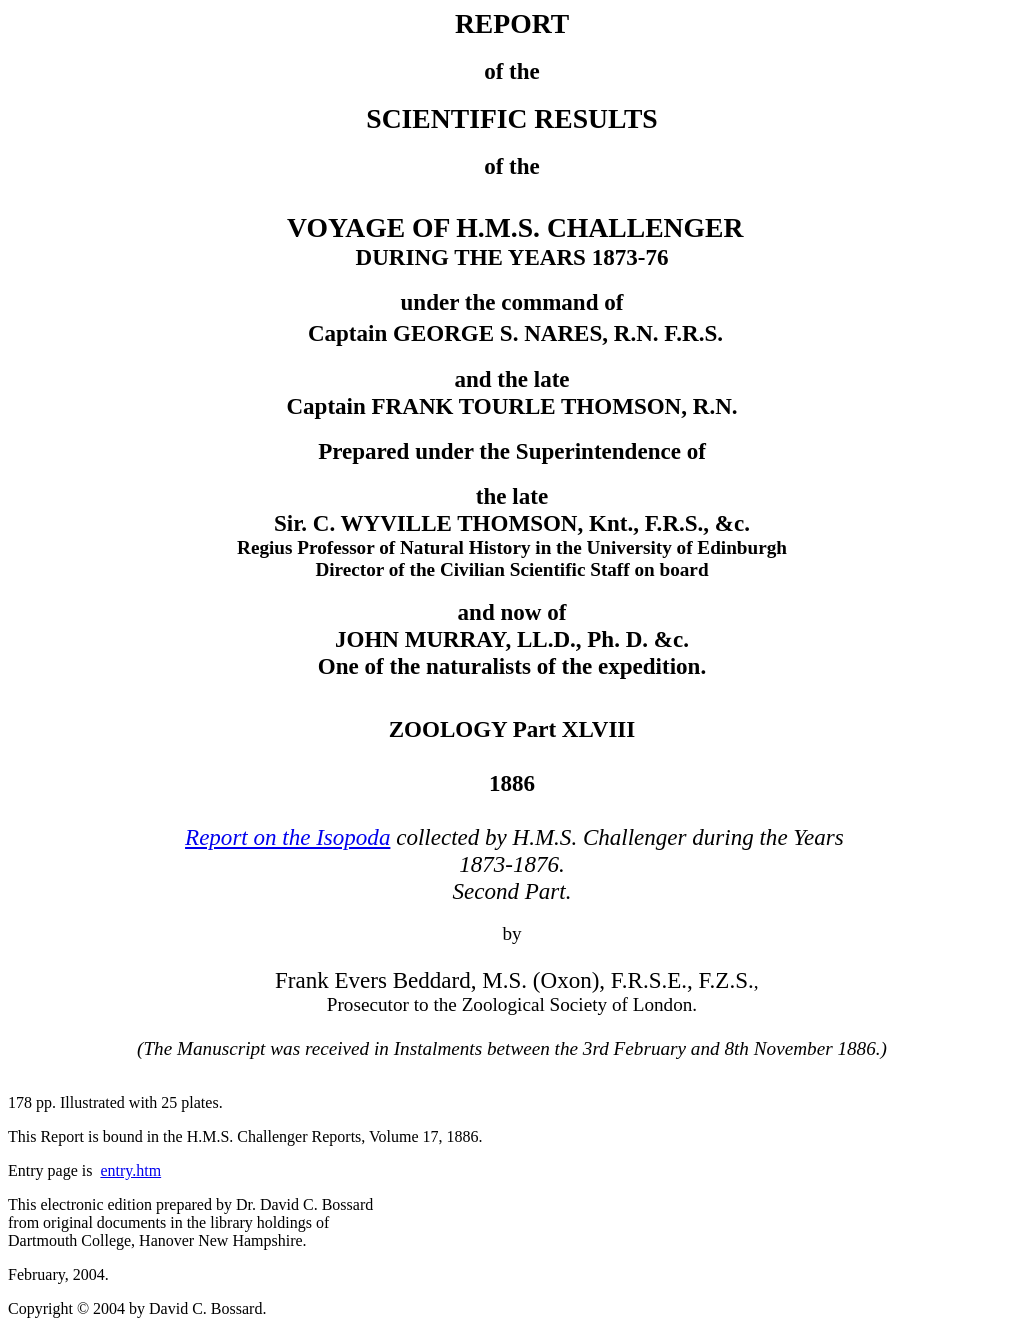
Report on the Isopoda (287, 837)
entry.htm (130, 1170)
